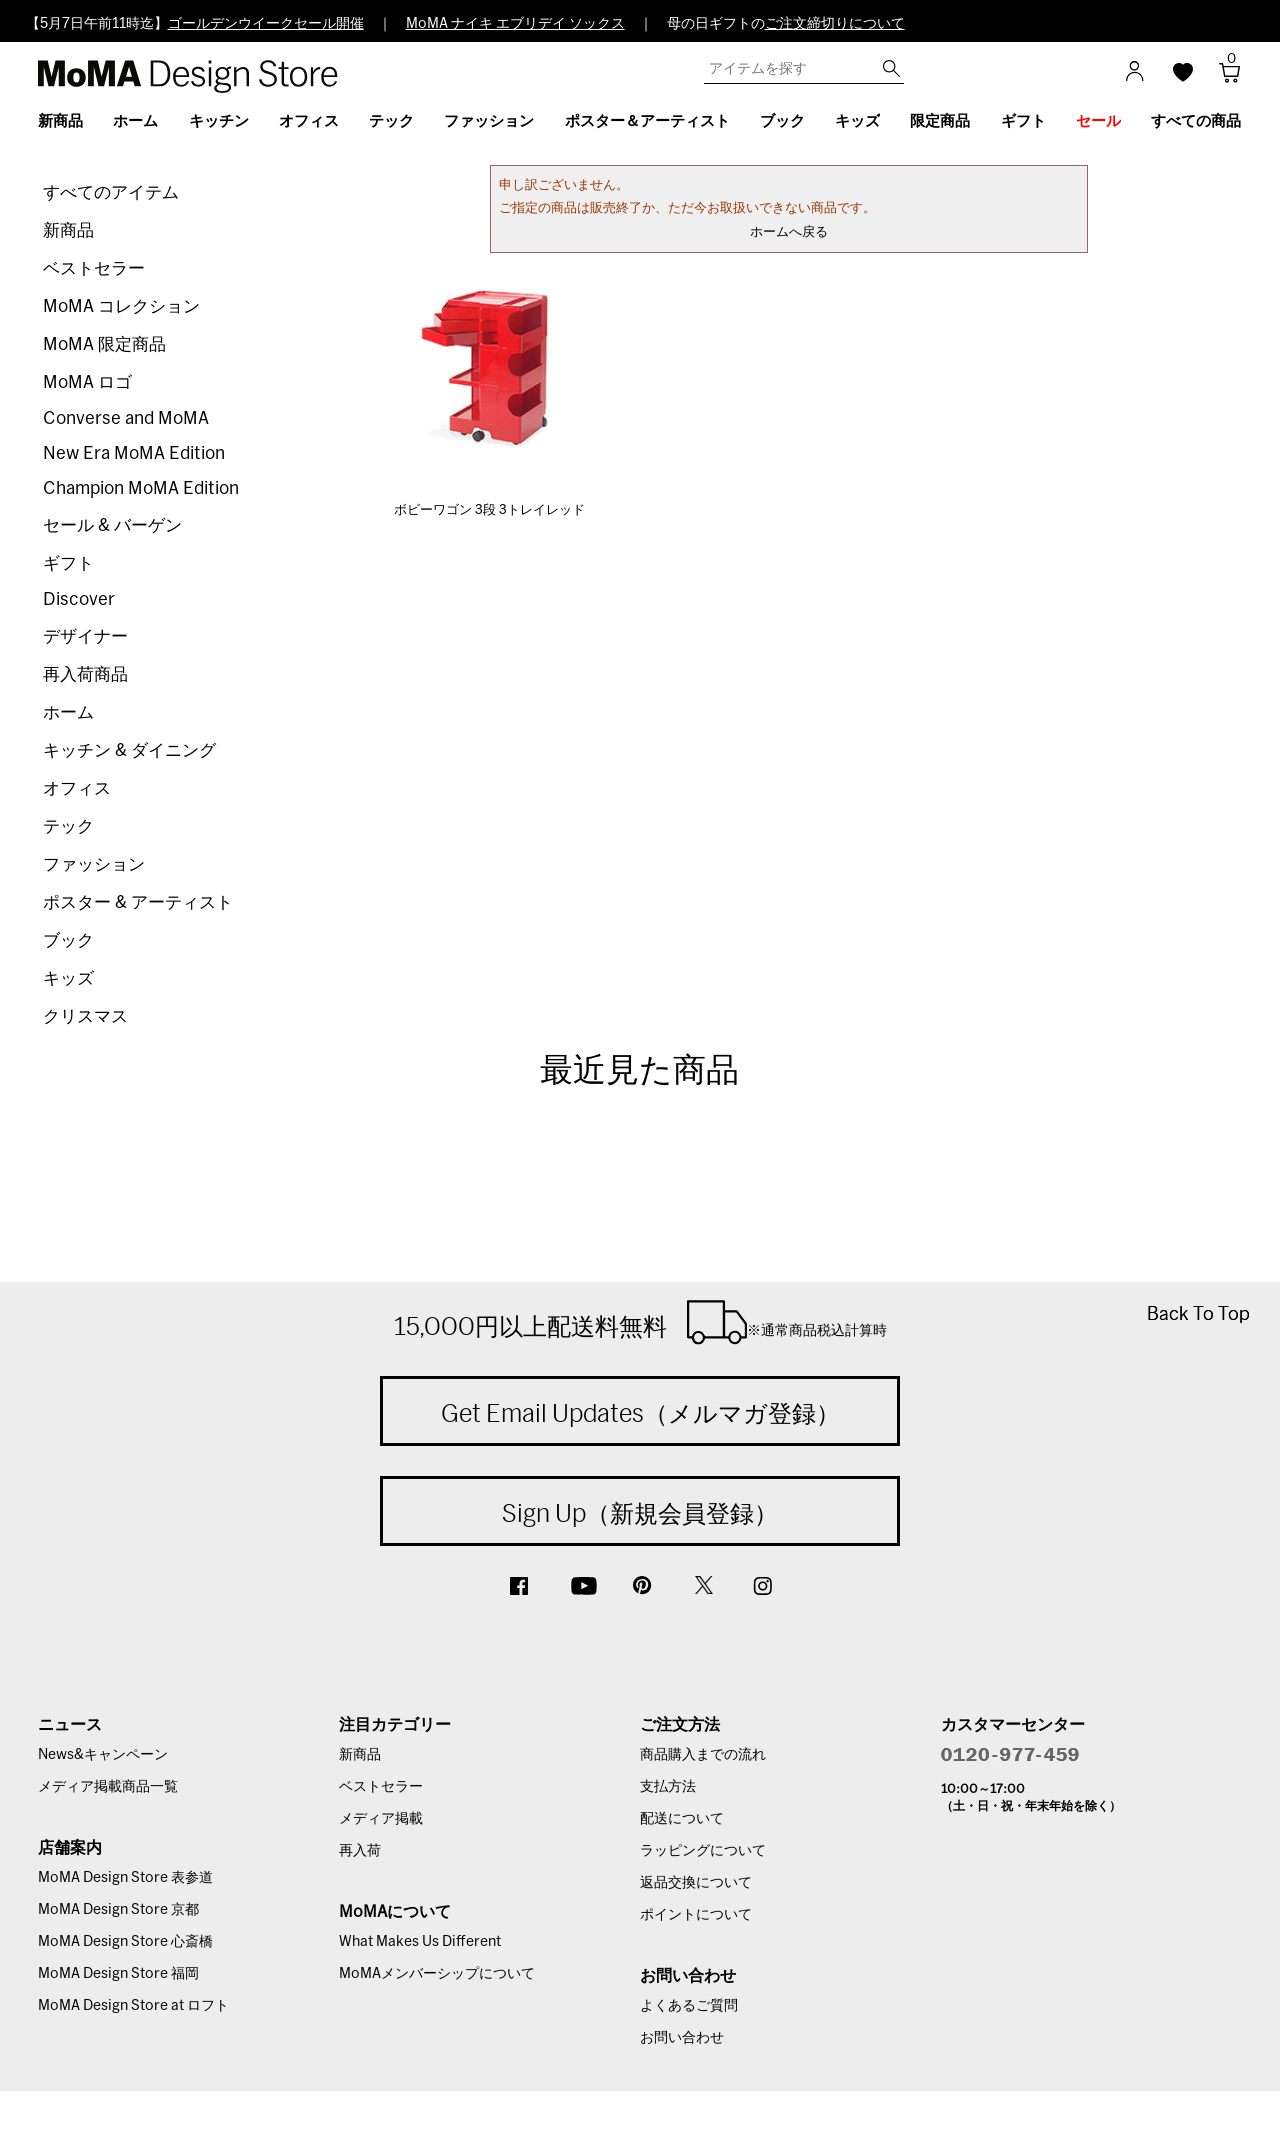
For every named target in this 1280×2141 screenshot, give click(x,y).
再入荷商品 (85, 674)
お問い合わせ (682, 2038)
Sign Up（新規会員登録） (640, 1513)
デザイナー (85, 636)
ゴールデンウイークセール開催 (266, 24)
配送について (682, 1819)
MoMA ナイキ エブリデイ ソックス (515, 24)
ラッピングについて (703, 1851)
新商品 (68, 230)
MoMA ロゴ (87, 382)
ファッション (94, 864)
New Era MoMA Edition (134, 453)
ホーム (68, 712)
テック (68, 826)
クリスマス (85, 1016)
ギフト (68, 563)
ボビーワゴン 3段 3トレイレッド (489, 510)
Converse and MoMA (126, 418)
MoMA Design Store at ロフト (133, 2006)
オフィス (77, 788)
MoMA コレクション (121, 306)
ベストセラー (94, 268)
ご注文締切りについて (835, 24)
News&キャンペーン (103, 1755)
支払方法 (668, 1787)
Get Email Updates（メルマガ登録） (640, 1413)
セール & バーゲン (112, 525)
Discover (79, 599)
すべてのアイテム (111, 192)
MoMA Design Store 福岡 (118, 1974)
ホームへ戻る (789, 232)
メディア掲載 (381, 1819)
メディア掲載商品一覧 (108, 1787)
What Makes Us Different (420, 1942)
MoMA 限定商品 (104, 344)
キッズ (68, 978)
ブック (68, 940)
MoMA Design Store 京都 (118, 1910)
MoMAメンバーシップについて (437, 1974)
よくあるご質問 (689, 2006)
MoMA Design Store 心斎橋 (125, 1942)
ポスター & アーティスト (138, 902)
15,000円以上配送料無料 (640, 1322)
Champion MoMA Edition (141, 488)
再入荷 (360, 1851)
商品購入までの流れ (703, 1755)
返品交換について (696, 1883)
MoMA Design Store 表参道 (125, 1878)
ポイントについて (696, 1915)
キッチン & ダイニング (129, 750)
